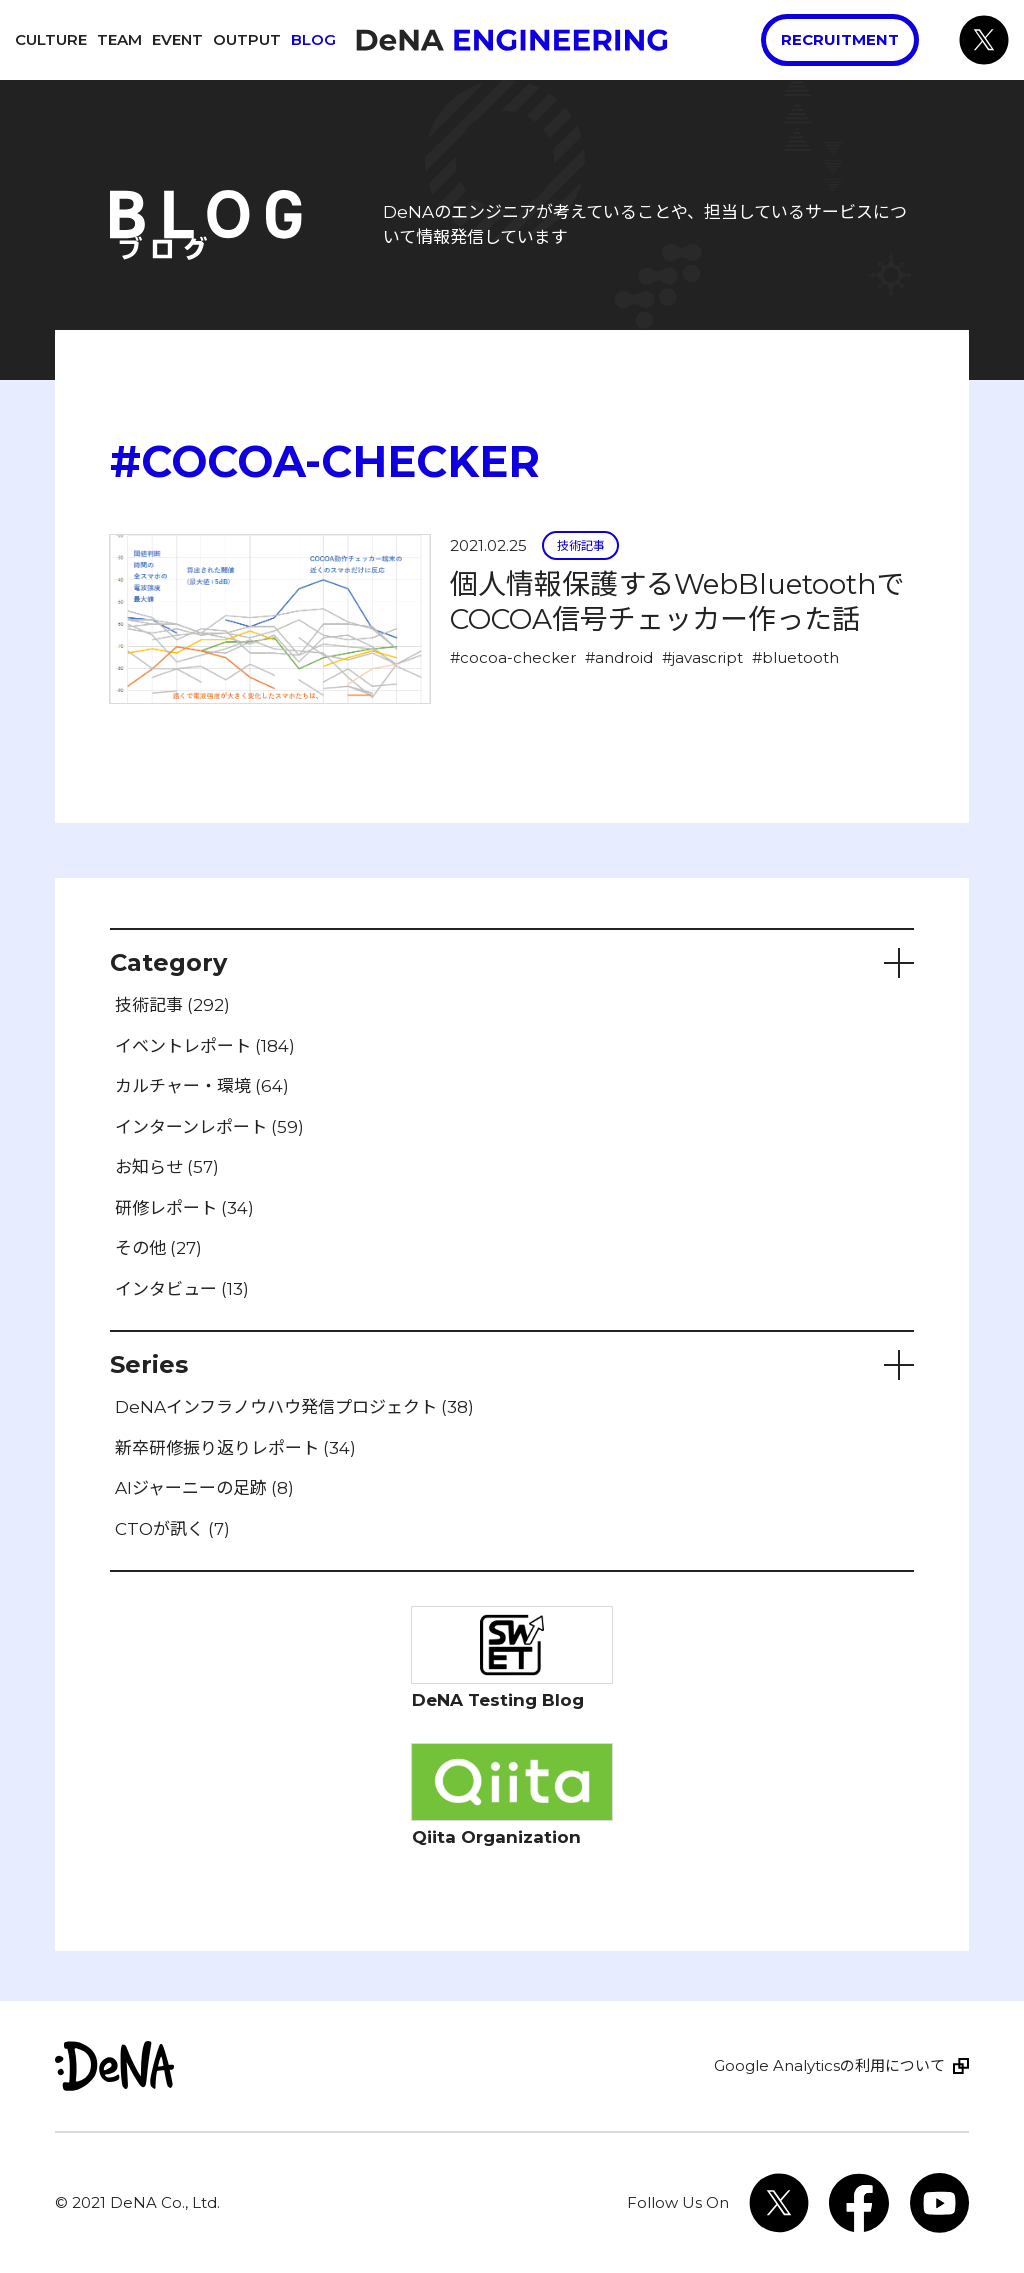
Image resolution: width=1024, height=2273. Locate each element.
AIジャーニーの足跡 (204, 1488)
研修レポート (184, 1208)
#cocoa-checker (513, 657)
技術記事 (581, 545)
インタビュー (182, 1289)
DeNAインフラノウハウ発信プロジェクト (294, 1407)
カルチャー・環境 (202, 1086)
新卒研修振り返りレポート (235, 1448)
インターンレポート (209, 1127)
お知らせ (167, 1167)
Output (247, 39)
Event (177, 39)
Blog (313, 39)
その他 (158, 1248)
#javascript (702, 657)
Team (119, 39)
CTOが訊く (172, 1529)
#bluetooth (795, 657)
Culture (51, 39)
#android (619, 657)
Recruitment (840, 39)
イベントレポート (205, 1046)
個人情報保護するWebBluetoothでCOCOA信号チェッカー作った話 (677, 601)
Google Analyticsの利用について (829, 2065)
